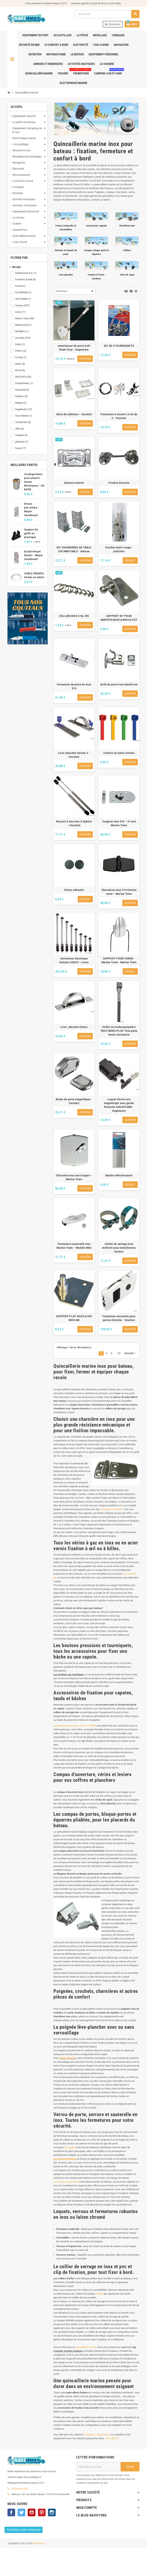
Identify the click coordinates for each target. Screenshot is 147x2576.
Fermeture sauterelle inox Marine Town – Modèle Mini (73, 1245)
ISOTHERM (23, 299)
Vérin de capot (127, 274)
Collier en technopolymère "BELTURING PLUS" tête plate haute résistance (118, 1030)
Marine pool (23, 325)
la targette (70, 2147)
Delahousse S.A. (26, 273)
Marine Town (25, 318)
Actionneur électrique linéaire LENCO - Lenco (74, 960)
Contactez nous (19, 2488)
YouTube (31, 2512)
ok (130, 2467)
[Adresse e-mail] (98, 2466)
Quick (20, 364)
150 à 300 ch (112, 2438)
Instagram (52, 2512)
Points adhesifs (74, 889)
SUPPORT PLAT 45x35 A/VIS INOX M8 (74, 1318)
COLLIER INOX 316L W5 (74, 615)
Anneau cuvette (74, 482)
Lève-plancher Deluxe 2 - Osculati (74, 754)
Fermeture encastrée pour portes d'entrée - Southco (119, 1318)
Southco (21, 396)
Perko (21, 351)
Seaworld (22, 390)
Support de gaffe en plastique (31, 533)
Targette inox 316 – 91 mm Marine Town (119, 823)
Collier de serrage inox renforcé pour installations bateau (119, 1247)
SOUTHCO (23, 377)
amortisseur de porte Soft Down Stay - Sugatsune (74, 347)
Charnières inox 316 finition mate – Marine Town (119, 891)
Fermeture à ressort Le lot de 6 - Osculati (118, 416)
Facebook (11, 2512)
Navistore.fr (39, 2543)
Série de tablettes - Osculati (74, 414)
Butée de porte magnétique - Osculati (74, 1101)
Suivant (130, 1353)
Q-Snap (21, 357)
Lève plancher (66, 274)
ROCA (20, 370)
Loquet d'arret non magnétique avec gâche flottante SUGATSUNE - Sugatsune (119, 1105)
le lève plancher (67, 2058)
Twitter (21, 2512)
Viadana (21, 435)
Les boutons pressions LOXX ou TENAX (74, 1725)
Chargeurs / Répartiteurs (97, 2434)
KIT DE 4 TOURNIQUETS (119, 345)
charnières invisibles (111, 1509)
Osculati (23, 338)
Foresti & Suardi (25, 279)
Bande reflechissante (119, 1175)
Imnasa (22, 305)
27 (119, 1353)
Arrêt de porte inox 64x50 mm (119, 684)
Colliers (127, 250)
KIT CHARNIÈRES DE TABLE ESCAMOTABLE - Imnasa (74, 549)
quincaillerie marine (85, 2347)
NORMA (22, 331)
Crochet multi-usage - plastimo (119, 549)
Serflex (99, 2293)
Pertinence (61, 291)
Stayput (21, 403)
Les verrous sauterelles (66, 2181)
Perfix (20, 344)
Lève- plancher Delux (73, 1026)
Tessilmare (23, 422)
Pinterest (42, 2512)
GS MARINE (23, 292)
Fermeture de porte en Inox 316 (74, 686)
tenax (21, 448)
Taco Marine (24, 416)
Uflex (20, 429)
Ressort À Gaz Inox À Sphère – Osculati (74, 823)
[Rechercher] (107, 14)
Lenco (20, 312)
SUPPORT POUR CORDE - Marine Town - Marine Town (118, 960)
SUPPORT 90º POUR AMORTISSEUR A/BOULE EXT (118, 617)
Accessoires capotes (96, 225)
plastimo (22, 442)
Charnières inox (127, 225)
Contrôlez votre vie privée (23, 2530)
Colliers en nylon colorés (119, 752)
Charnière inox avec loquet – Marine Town (74, 1177)
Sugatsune (23, 409)
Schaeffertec (24, 383)
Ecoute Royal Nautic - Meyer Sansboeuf (33, 555)
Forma (20, 286)
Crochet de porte (118, 482)
